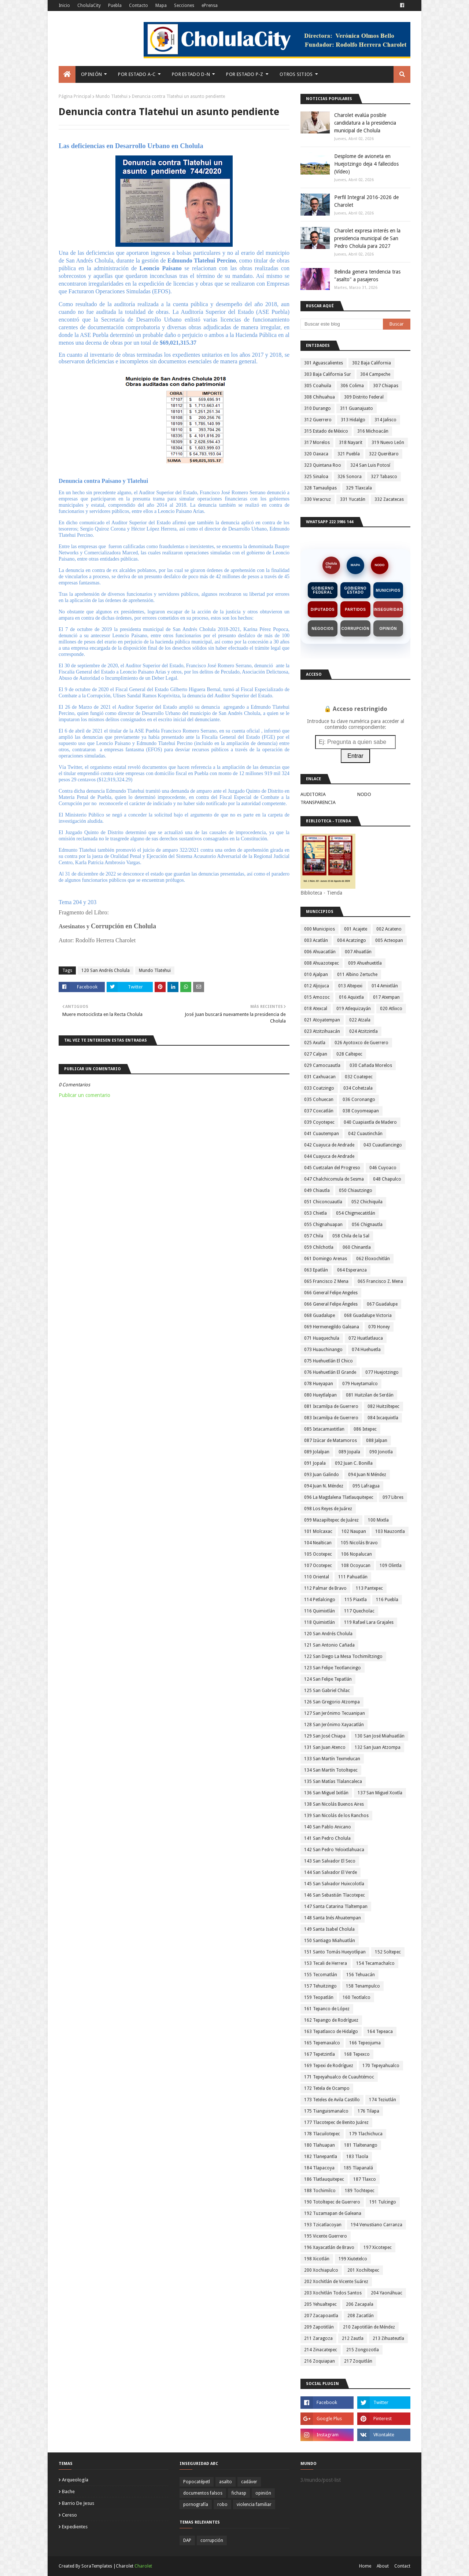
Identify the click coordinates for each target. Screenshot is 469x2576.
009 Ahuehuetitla (365, 963)
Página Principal (75, 96)
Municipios (388, 590)
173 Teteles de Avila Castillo (332, 2099)
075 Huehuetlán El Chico (328, 1361)
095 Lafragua (366, 1486)
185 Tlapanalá (358, 2167)
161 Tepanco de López (327, 2008)
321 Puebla (348, 453)
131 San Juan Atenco (325, 1747)
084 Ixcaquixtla (383, 1417)
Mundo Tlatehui (112, 96)
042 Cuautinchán (365, 1133)
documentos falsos (202, 2493)
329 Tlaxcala (359, 488)
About (383, 2566)
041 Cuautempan (321, 1133)
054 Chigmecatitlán (355, 1213)
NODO (380, 565)
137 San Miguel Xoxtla (380, 1792)
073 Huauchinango (323, 1349)
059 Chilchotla (318, 1247)
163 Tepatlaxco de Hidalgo (331, 2031)
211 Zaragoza (318, 2338)
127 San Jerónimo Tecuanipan (334, 1713)
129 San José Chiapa (325, 1736)
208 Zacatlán (360, 2315)
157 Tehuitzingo (320, 1986)
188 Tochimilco (320, 2190)
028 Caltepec (349, 1054)
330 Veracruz (317, 499)
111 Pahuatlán (353, 1576)
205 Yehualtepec (320, 2304)
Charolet (143, 2566)
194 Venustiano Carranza (376, 2224)
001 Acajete (355, 929)
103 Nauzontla (390, 1531)
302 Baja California (371, 363)
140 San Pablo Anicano (327, 1827)
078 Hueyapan (318, 1383)
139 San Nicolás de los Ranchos (336, 1815)
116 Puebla (387, 1599)
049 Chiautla (317, 1190)
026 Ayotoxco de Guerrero (361, 1042)
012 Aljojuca (316, 985)
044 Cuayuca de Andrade (329, 1156)
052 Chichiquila (367, 1201)
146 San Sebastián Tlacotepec (334, 1895)
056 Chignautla (367, 1224)
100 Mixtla (378, 1520)
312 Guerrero (318, 419)
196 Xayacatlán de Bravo (329, 2247)
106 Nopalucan (356, 1554)
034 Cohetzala (358, 1088)
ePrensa (210, 5)
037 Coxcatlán (318, 1110)
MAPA (355, 565)
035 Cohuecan (318, 1099)
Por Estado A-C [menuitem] (136, 74)
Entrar (355, 756)
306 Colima (352, 385)
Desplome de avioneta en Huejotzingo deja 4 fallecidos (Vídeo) (366, 164)
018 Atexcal (315, 1008)
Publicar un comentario (84, 1095)
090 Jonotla (381, 1451)
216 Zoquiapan (319, 2361)
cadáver (249, 2481)
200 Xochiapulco (321, 2270)
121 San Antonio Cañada (329, 1645)
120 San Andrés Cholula (105, 970)
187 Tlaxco (364, 2179)
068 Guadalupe (319, 1315)
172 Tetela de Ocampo (327, 2088)
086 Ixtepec (365, 1429)
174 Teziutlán (382, 2099)
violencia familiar (254, 2504)
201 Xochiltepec (363, 2270)
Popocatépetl (196, 2481)
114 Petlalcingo (319, 1599)
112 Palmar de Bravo (325, 1588)
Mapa (161, 5)
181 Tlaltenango (360, 2145)
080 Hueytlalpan (320, 1395)
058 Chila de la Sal (350, 1236)
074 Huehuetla (366, 1349)
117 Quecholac (359, 1611)
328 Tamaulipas (320, 488)
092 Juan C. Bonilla (354, 1463)
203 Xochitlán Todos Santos (333, 2293)
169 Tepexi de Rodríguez (328, 2065)
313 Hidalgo (353, 419)
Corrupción (355, 629)
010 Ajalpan (316, 974)
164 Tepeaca (380, 2031)
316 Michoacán (372, 431)
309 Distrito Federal (364, 397)
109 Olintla (391, 1565)
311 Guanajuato (356, 408)
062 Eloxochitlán (373, 1258)
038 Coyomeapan (361, 1110)
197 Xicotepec (377, 2247)
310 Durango (317, 408)
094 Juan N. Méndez (323, 1486)
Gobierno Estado (355, 590)
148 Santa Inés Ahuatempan (332, 1917)
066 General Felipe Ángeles (331, 1304)
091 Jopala (315, 1463)
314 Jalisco (385, 419)
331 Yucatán (352, 499)
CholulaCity (89, 5)
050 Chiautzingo (355, 1190)
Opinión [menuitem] (91, 74)
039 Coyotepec (319, 1122)
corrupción (211, 2540)
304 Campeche (375, 374)
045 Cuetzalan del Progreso (332, 1167)
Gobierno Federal (322, 590)
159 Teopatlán (318, 1997)
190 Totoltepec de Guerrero (332, 2202)
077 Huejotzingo (382, 1372)
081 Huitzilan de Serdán (370, 1395)
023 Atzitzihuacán (322, 1031)
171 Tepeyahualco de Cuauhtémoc (339, 2077)
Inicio (64, 5)
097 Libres (393, 1497)
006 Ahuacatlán (320, 951)
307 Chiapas (385, 385)
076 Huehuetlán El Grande (330, 1372)
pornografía (195, 2504)
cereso (69, 2515)
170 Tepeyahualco (380, 2065)
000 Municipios (319, 929)
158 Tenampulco (363, 1986)
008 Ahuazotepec (321, 963)
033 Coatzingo (319, 1088)
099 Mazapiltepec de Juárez (331, 1520)
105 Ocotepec (318, 1554)
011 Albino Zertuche (357, 974)
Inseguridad (388, 610)
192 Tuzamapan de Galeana (332, 2213)
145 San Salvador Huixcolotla (334, 1883)
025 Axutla (314, 1042)
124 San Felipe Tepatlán (328, 1679)
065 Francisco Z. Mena (380, 1281)
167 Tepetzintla (319, 2054)
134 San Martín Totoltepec (331, 1770)
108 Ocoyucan (355, 1565)
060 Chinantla (357, 1247)
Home (365, 2566)
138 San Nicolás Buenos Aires (334, 1804)
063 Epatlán (316, 1270)
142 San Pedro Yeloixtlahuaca (334, 1849)
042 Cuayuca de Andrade (329, 1145)
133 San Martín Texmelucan (332, 1758)
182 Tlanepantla (320, 2156)
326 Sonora (349, 476)
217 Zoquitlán (358, 2361)
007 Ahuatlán (358, 951)
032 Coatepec (359, 1076)
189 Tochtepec (359, 2190)
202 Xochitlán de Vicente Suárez (336, 2281)
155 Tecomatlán (320, 1974)
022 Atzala (359, 1020)
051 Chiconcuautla (323, 1201)
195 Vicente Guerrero (325, 2236)
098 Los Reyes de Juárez (328, 1508)
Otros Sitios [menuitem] (296, 74)
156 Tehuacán (360, 1974)
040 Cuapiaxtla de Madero (370, 1122)
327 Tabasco (384, 476)
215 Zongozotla (362, 2349)
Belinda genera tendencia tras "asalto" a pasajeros (367, 275)
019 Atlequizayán (353, 1008)
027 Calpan (315, 1054)
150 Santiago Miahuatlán (329, 1940)
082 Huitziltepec (383, 1406)
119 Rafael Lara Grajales (369, 1622)
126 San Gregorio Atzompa (332, 1702)
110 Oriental (316, 1576)
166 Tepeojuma (365, 2042)
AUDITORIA (313, 794)
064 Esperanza (352, 1270)
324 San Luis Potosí (370, 465)
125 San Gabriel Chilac (327, 1690)
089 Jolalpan (316, 1451)
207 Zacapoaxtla (321, 2315)
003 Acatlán (316, 940)
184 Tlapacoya (319, 2167)
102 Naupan (353, 1531)
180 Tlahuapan (319, 2145)
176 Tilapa (368, 2111)
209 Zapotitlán (319, 2327)
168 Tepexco (357, 2054)
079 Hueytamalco (360, 1383)
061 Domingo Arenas (325, 1258)
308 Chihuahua (319, 397)
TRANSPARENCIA (318, 802)
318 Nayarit (350, 442)
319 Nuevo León (388, 442)
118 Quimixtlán (319, 1622)
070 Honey (379, 1326)
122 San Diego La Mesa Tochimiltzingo (343, 1656)
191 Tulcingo (382, 2202)
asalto (225, 2481)
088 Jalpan (376, 1440)
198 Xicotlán (316, 2258)
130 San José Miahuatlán (380, 1736)
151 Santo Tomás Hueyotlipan (335, 1952)
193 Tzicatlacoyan (322, 2224)
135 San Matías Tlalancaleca (333, 1781)
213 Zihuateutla (388, 2338)
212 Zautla (352, 2338)
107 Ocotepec (318, 1565)
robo (222, 2504)
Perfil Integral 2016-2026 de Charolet (366, 201)
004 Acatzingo (351, 940)
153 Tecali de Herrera (325, 1963)
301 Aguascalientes (323, 363)
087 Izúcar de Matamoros (330, 1440)
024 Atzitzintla (363, 1031)
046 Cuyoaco (382, 1167)
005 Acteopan (389, 940)
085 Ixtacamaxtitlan (324, 1429)
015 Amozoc (317, 997)
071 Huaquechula (321, 1338)
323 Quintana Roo (322, 465)
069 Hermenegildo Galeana (331, 1326)
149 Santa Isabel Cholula (329, 1929)
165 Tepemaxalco (322, 2042)
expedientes (75, 2526)
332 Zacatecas (389, 499)
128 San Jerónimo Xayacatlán (334, 1724)
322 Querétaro (384, 453)
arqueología (75, 2480)
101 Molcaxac (318, 1531)
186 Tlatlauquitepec (324, 2179)
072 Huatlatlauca (365, 1338)
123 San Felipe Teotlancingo (332, 1667)
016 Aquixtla (351, 997)
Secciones (184, 5)
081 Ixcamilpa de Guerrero (331, 1406)
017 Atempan (386, 997)
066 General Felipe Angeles (331, 1292)
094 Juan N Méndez (367, 1474)
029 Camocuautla (322, 1065)
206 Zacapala (359, 2304)
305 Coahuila (317, 385)
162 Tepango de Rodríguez (331, 2020)
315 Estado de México (326, 431)
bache (68, 2491)
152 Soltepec (388, 1952)
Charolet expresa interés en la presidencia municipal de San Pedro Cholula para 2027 (367, 238)
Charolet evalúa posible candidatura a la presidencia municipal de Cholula (365, 122)
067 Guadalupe (382, 1304)
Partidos (355, 610)
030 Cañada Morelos (371, 1065)
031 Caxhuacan (320, 1076)
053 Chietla (315, 1213)
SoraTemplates (96, 2566)
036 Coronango (359, 1099)
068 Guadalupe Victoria (368, 1315)
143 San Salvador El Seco (329, 1861)
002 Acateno (389, 929)
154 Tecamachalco (375, 1963)
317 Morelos (317, 442)
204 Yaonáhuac (386, 2293)
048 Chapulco (387, 1179)
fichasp (239, 2493)
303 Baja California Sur (327, 374)
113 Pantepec (369, 1588)
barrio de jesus (78, 2503)
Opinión (388, 629)
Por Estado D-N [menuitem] (191, 74)
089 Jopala (349, 1451)
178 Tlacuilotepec (322, 2133)
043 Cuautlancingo (382, 1145)
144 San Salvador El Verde (330, 1872)
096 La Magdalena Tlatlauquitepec (338, 1497)
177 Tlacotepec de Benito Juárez (336, 2122)
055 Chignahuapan (323, 1224)
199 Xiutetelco (353, 2258)
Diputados (323, 610)
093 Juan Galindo (321, 1474)
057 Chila (313, 1236)
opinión (263, 2493)
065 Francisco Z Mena (326, 1281)
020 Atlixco (391, 1008)
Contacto (138, 5)
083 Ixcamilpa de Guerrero (331, 1417)
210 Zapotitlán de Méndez (369, 2327)
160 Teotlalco (356, 1997)
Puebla (115, 5)
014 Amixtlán (385, 985)
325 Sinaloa (316, 476)
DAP (187, 2540)
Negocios (323, 629)
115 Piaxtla (355, 1599)
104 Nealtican (318, 1542)
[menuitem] (67, 74)
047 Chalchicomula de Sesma (334, 1179)
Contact (402, 2566)
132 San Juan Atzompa (377, 1747)
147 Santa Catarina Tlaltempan (336, 1906)
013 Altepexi (350, 985)
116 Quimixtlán (319, 1611)
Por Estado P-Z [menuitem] (244, 74)
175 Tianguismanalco (326, 2111)
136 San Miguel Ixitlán (326, 1792)
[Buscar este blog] (341, 324)
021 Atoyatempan (322, 1020)
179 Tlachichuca (366, 2133)
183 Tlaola (357, 2156)
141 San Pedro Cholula (327, 1838)
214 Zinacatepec (320, 2349)
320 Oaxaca (316, 453)
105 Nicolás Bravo (359, 1542)
